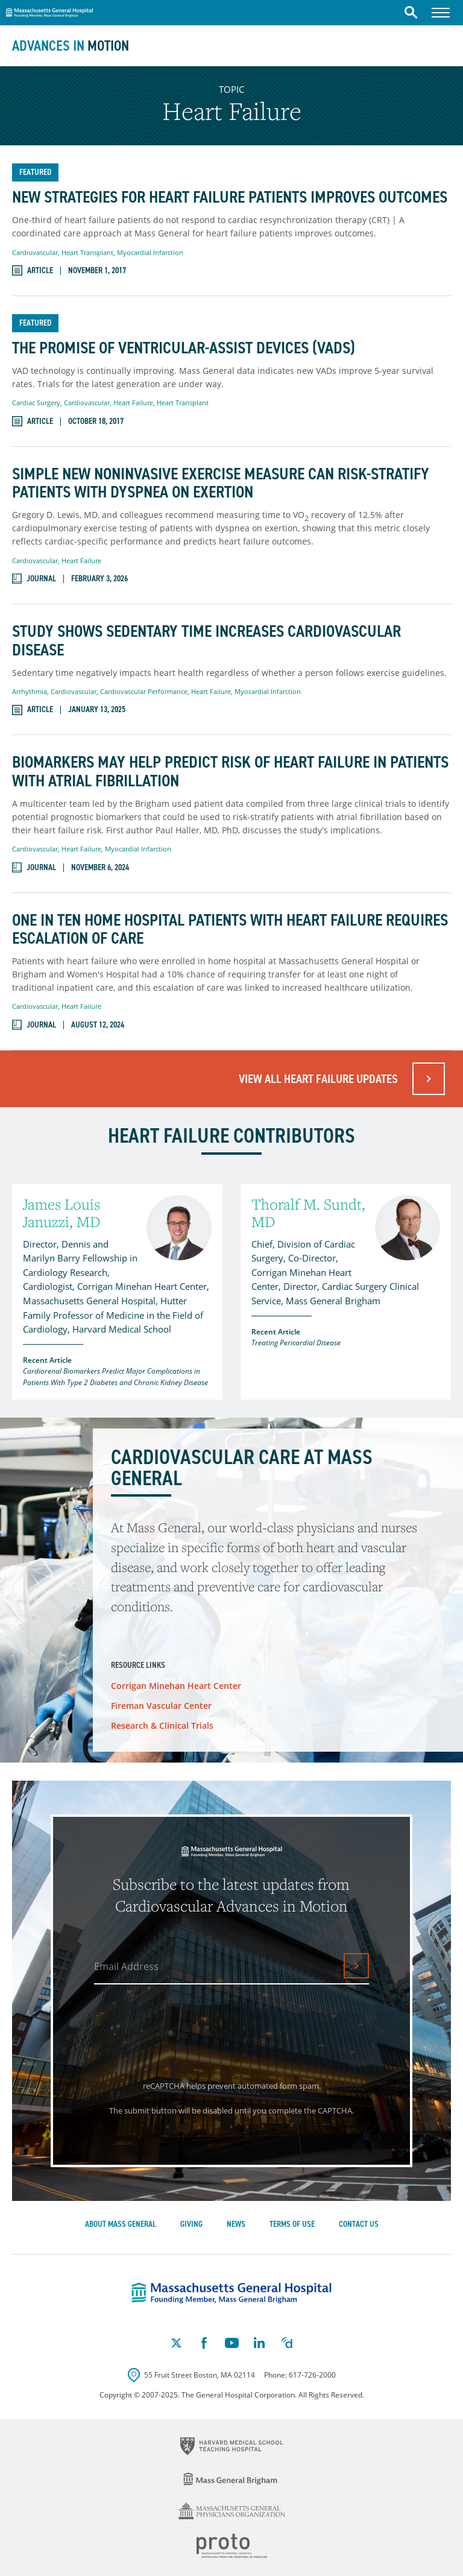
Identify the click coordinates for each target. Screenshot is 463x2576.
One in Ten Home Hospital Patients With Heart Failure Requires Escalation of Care (230, 930)
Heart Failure (133, 402)
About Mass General (120, 2224)
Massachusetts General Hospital (49, 10)
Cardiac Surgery (36, 402)
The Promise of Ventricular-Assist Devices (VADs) (183, 348)
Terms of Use (292, 2224)
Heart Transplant (87, 252)
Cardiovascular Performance (143, 691)
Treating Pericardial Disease (296, 1342)
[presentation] (187, 2027)
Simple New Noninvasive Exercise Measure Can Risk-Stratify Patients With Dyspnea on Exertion (220, 483)
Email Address (126, 1966)
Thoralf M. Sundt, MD (308, 1212)
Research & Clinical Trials (162, 1725)
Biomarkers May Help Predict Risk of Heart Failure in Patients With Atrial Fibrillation (230, 772)
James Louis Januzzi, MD (61, 1212)
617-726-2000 (312, 2375)
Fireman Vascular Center (161, 1705)
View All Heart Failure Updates (318, 1079)
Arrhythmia (29, 691)
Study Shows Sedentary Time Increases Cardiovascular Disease (206, 641)
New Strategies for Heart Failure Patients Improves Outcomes (229, 197)
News (236, 2224)
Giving (191, 2224)
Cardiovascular (35, 252)
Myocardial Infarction (150, 252)
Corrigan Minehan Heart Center (176, 1685)
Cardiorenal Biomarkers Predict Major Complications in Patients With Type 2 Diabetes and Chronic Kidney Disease (115, 1376)
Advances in (70, 45)
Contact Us (359, 2224)
